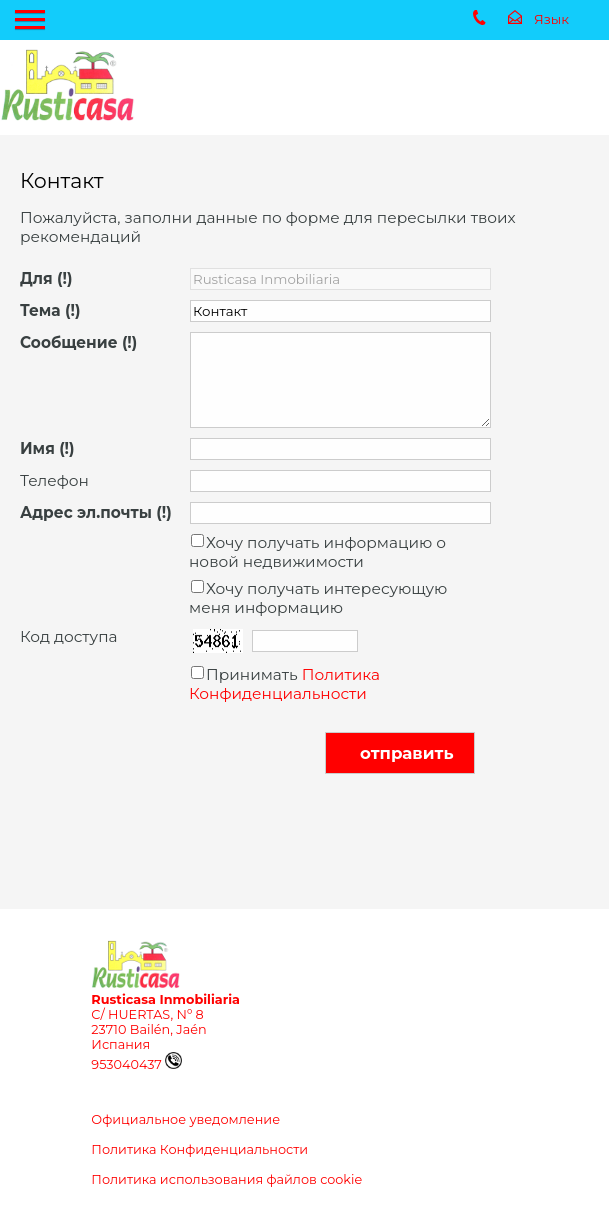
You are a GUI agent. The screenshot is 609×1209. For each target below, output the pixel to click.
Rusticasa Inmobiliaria (165, 999)
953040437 (136, 1064)
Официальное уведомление (185, 1119)
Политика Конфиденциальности (284, 684)
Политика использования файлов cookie (226, 1179)
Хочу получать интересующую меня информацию (318, 598)
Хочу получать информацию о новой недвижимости (317, 552)
